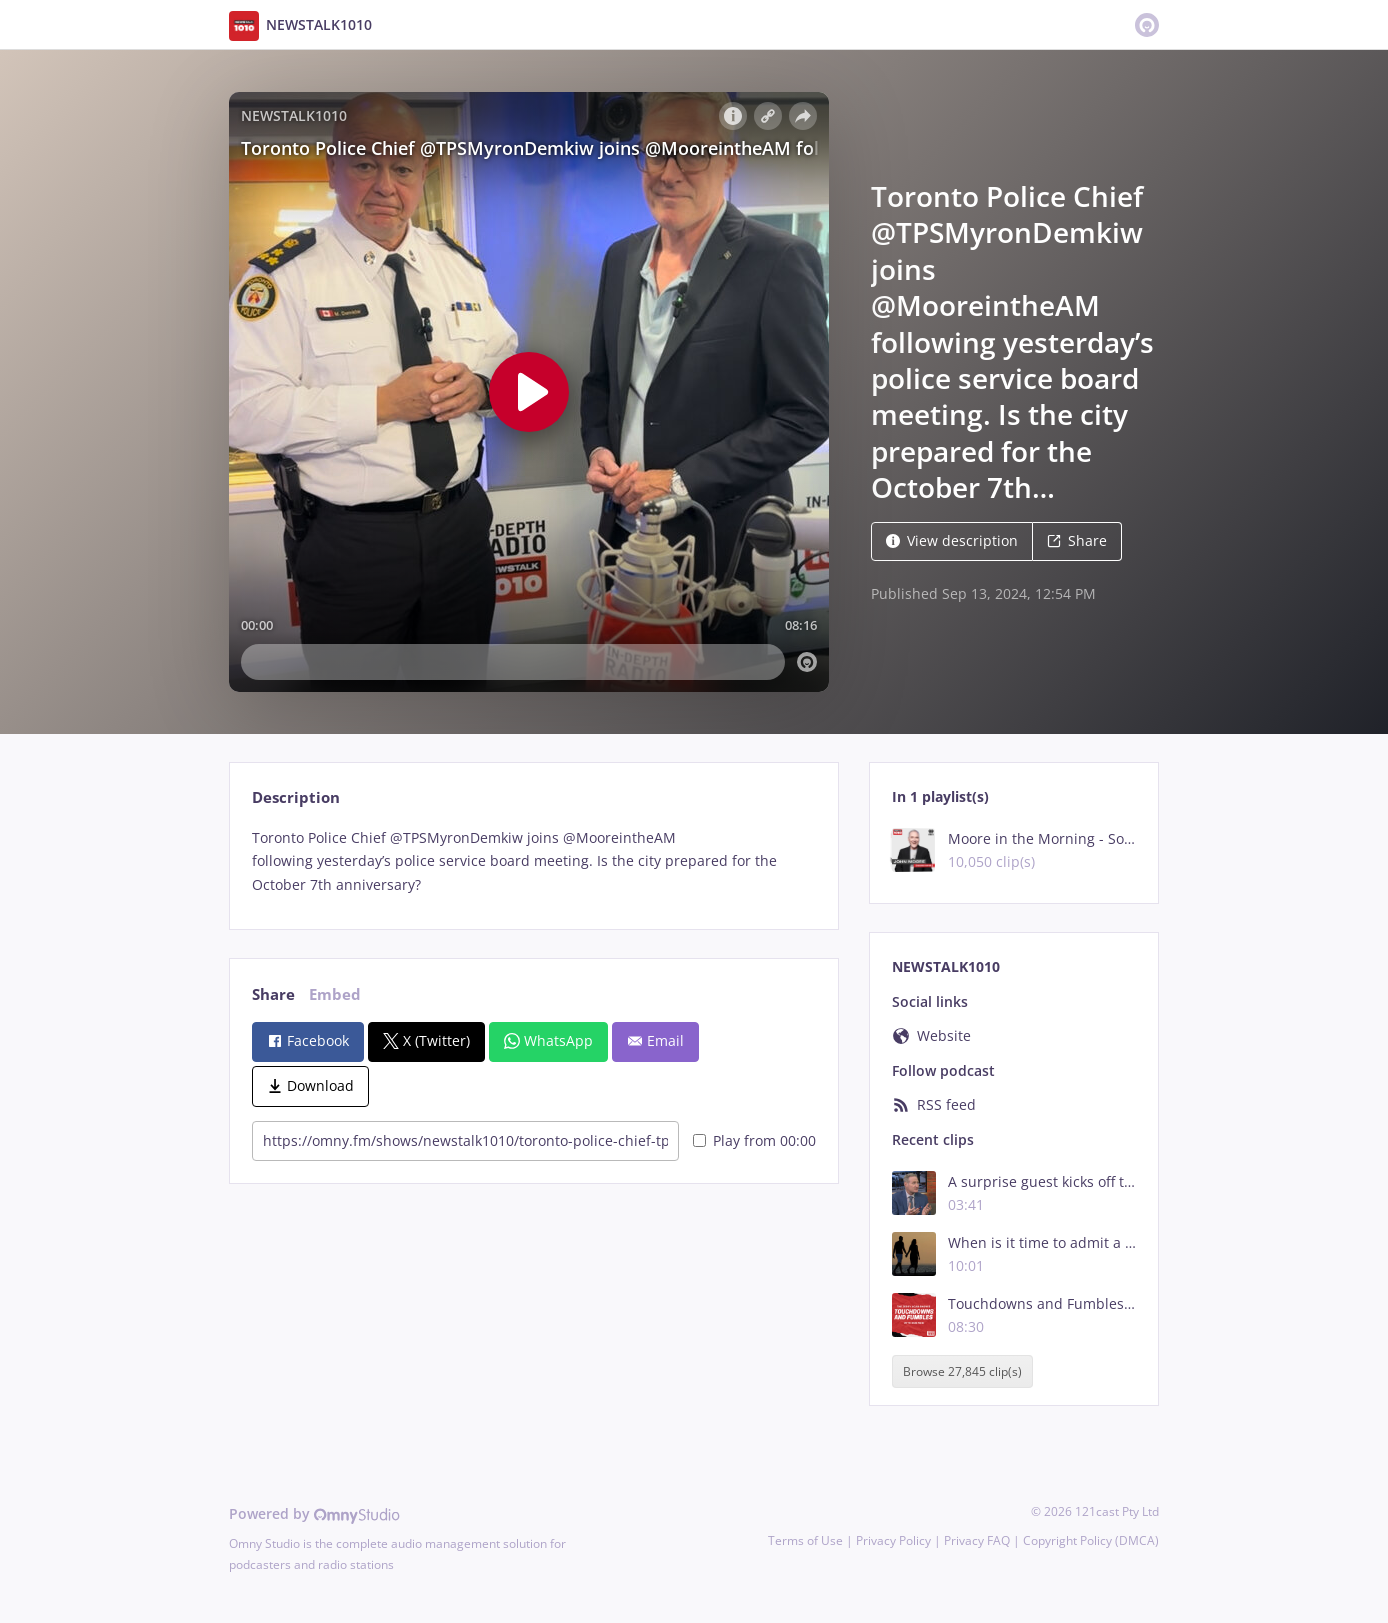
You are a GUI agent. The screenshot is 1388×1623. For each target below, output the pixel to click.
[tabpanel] (533, 861)
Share (1077, 540)
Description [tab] (296, 797)
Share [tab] (273, 994)
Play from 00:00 (754, 1140)
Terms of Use (805, 1540)
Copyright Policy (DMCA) (1091, 1540)
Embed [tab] (335, 994)
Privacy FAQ (977, 1540)
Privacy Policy (893, 1540)
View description (952, 540)
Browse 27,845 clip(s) (962, 1371)
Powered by (314, 1513)
